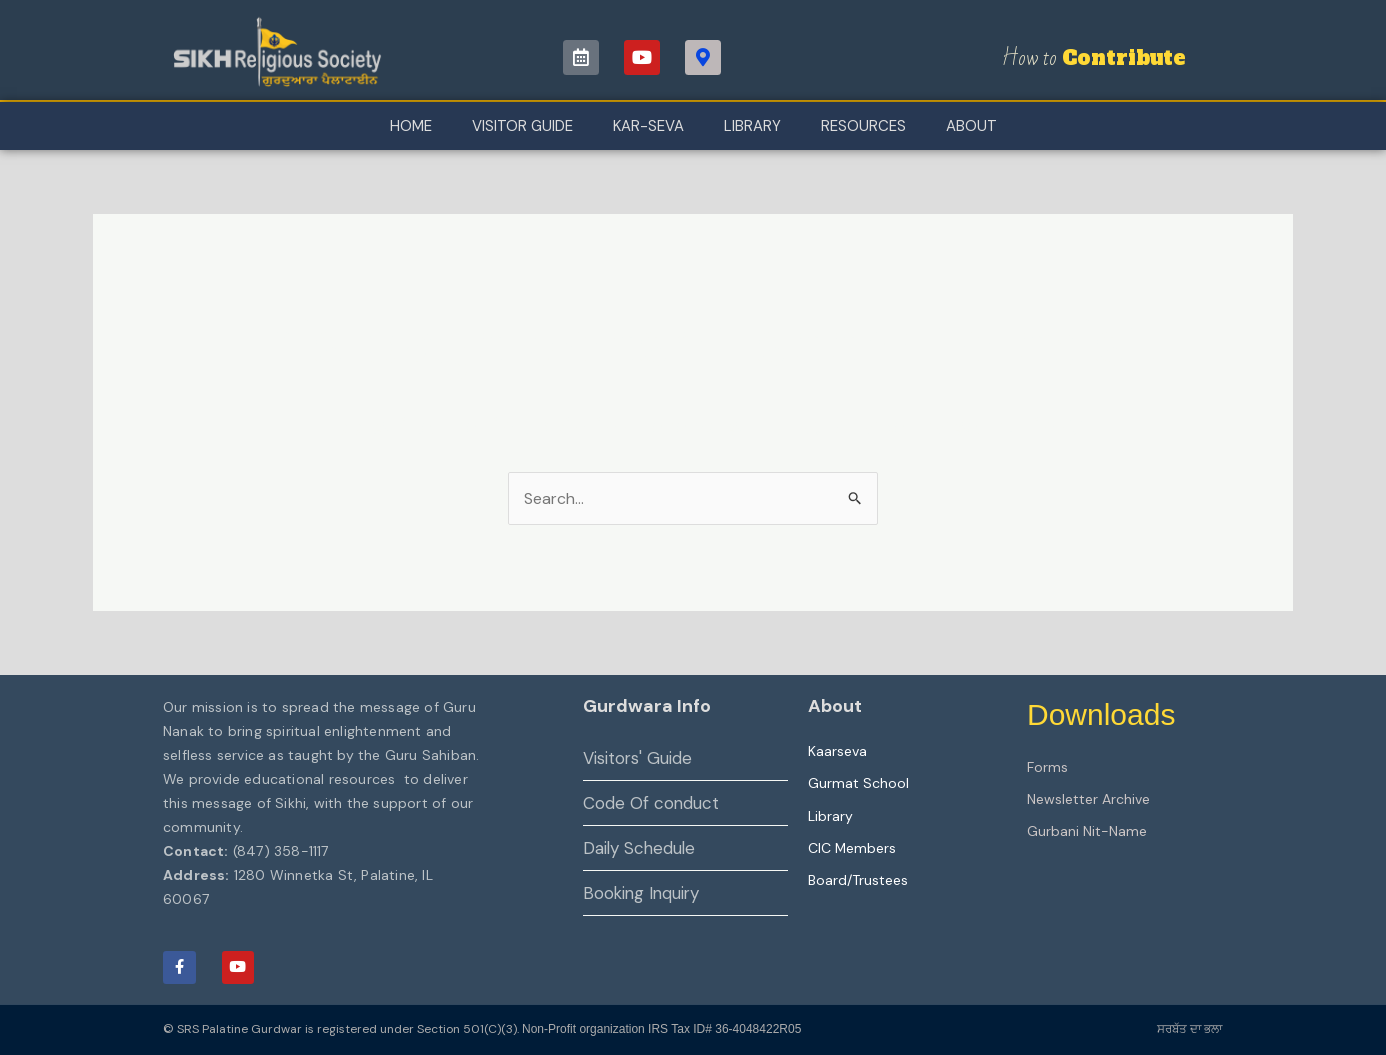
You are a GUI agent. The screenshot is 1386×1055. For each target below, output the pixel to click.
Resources (863, 126)
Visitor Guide (522, 126)
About (971, 126)
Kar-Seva (648, 126)
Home (411, 126)
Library (752, 126)
